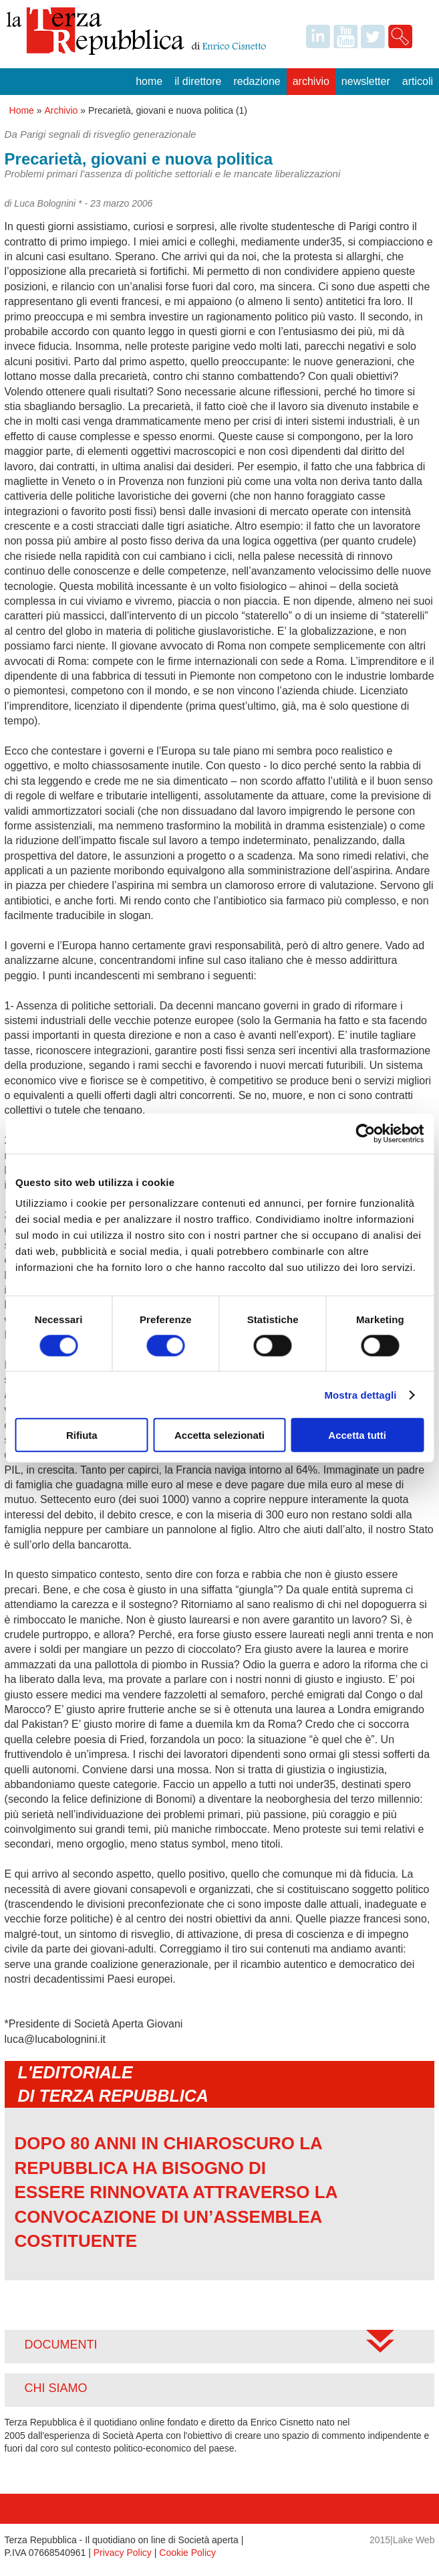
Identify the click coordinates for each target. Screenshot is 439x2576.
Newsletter (365, 81)
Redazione (256, 81)
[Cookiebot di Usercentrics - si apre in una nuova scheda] (365, 1133)
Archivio (311, 81)
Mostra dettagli (360, 1394)
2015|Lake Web (402, 2540)
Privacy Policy (123, 2552)
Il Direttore (197, 81)
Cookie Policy (187, 2552)
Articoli (417, 81)
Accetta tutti (357, 1435)
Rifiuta (82, 1435)
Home (149, 81)
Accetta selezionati (219, 1435)
